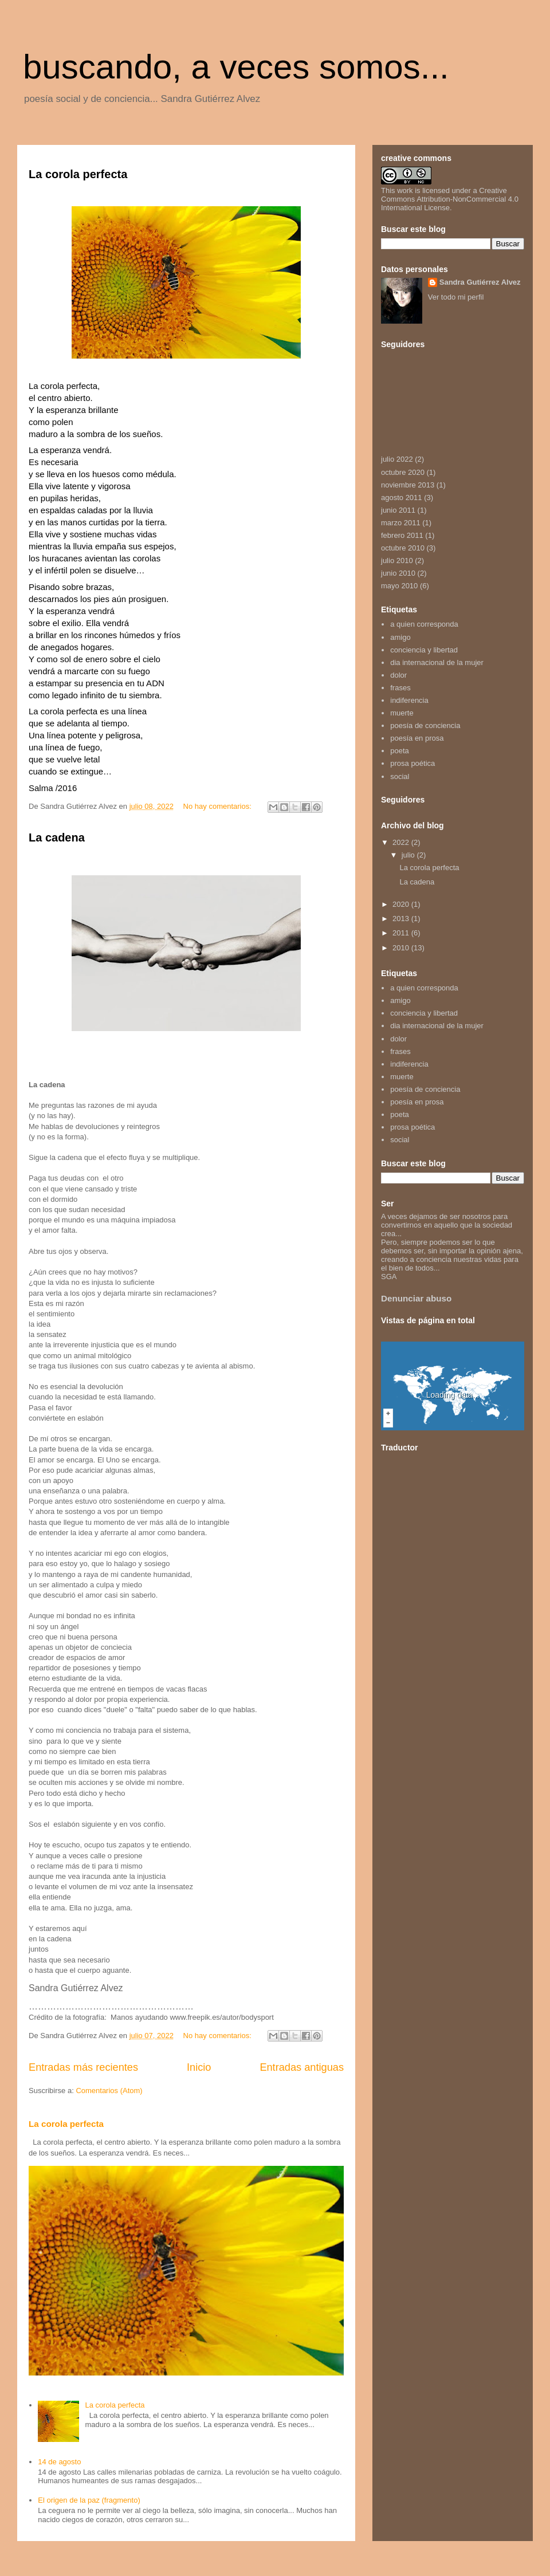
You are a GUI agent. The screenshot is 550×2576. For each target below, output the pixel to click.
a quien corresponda (424, 624)
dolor (398, 675)
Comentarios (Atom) (109, 2090)
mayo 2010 (399, 585)
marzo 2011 (401, 522)
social (399, 776)
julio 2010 (397, 560)
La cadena (57, 837)
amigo (400, 637)
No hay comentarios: (218, 806)
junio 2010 (398, 573)
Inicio (199, 2067)
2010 (401, 947)
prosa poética (412, 763)
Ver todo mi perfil (456, 297)
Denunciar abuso (416, 1298)
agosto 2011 (401, 497)
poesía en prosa (416, 738)
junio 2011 (398, 510)
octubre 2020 (403, 472)
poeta (399, 750)
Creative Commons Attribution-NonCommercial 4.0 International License (449, 199)
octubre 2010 (403, 548)
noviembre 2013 (407, 485)
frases (400, 687)
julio (409, 855)
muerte (401, 713)
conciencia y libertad (424, 650)
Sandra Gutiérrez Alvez (480, 282)
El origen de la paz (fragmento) (89, 2500)
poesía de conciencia (425, 725)
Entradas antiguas (302, 2067)
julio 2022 (397, 459)
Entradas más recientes (83, 2067)
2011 (401, 933)
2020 (401, 904)
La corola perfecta (78, 174)
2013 (401, 918)
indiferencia (409, 700)
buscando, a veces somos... (236, 67)
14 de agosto (59, 2461)
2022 (401, 842)
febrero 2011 (402, 535)
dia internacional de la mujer (437, 662)
